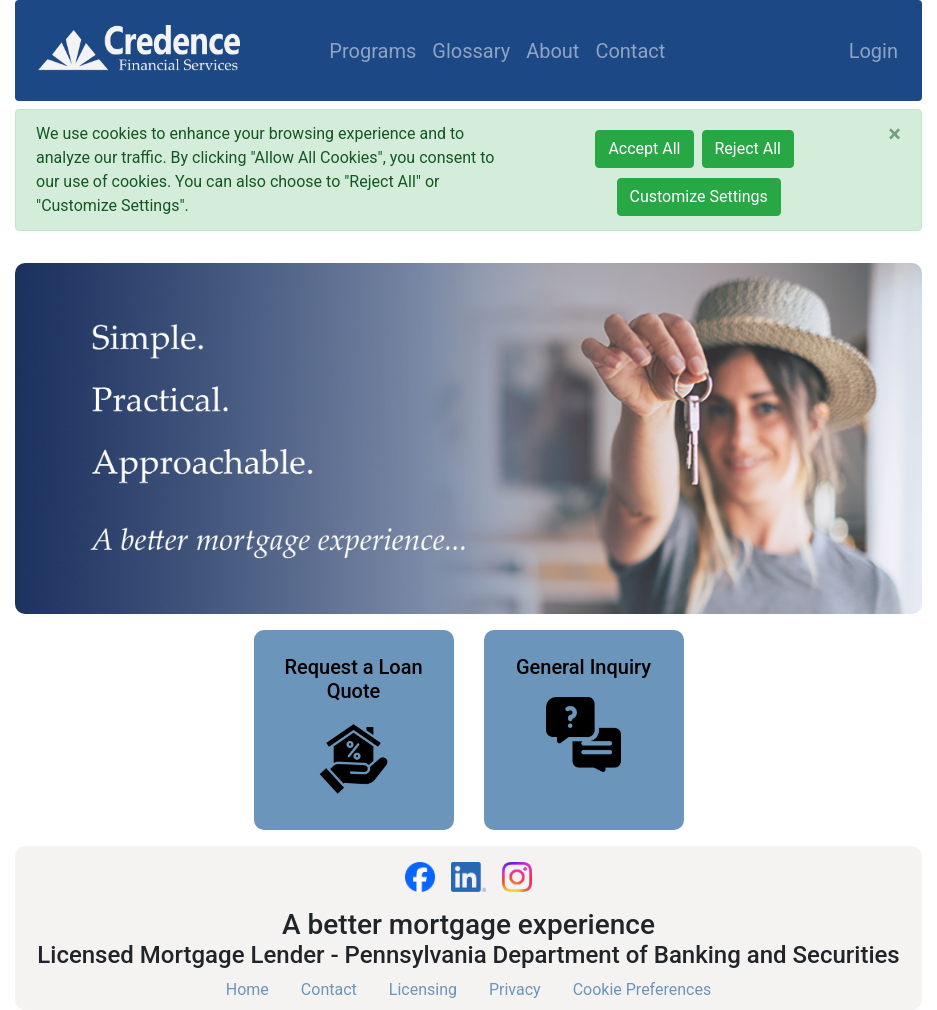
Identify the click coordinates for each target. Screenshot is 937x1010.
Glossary (471, 51)
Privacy (515, 989)
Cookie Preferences (642, 989)
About (552, 51)
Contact (630, 51)
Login (873, 51)
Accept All (644, 148)
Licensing (423, 989)
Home (247, 989)
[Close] (894, 134)
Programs (372, 51)
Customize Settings (699, 196)
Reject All (748, 148)
